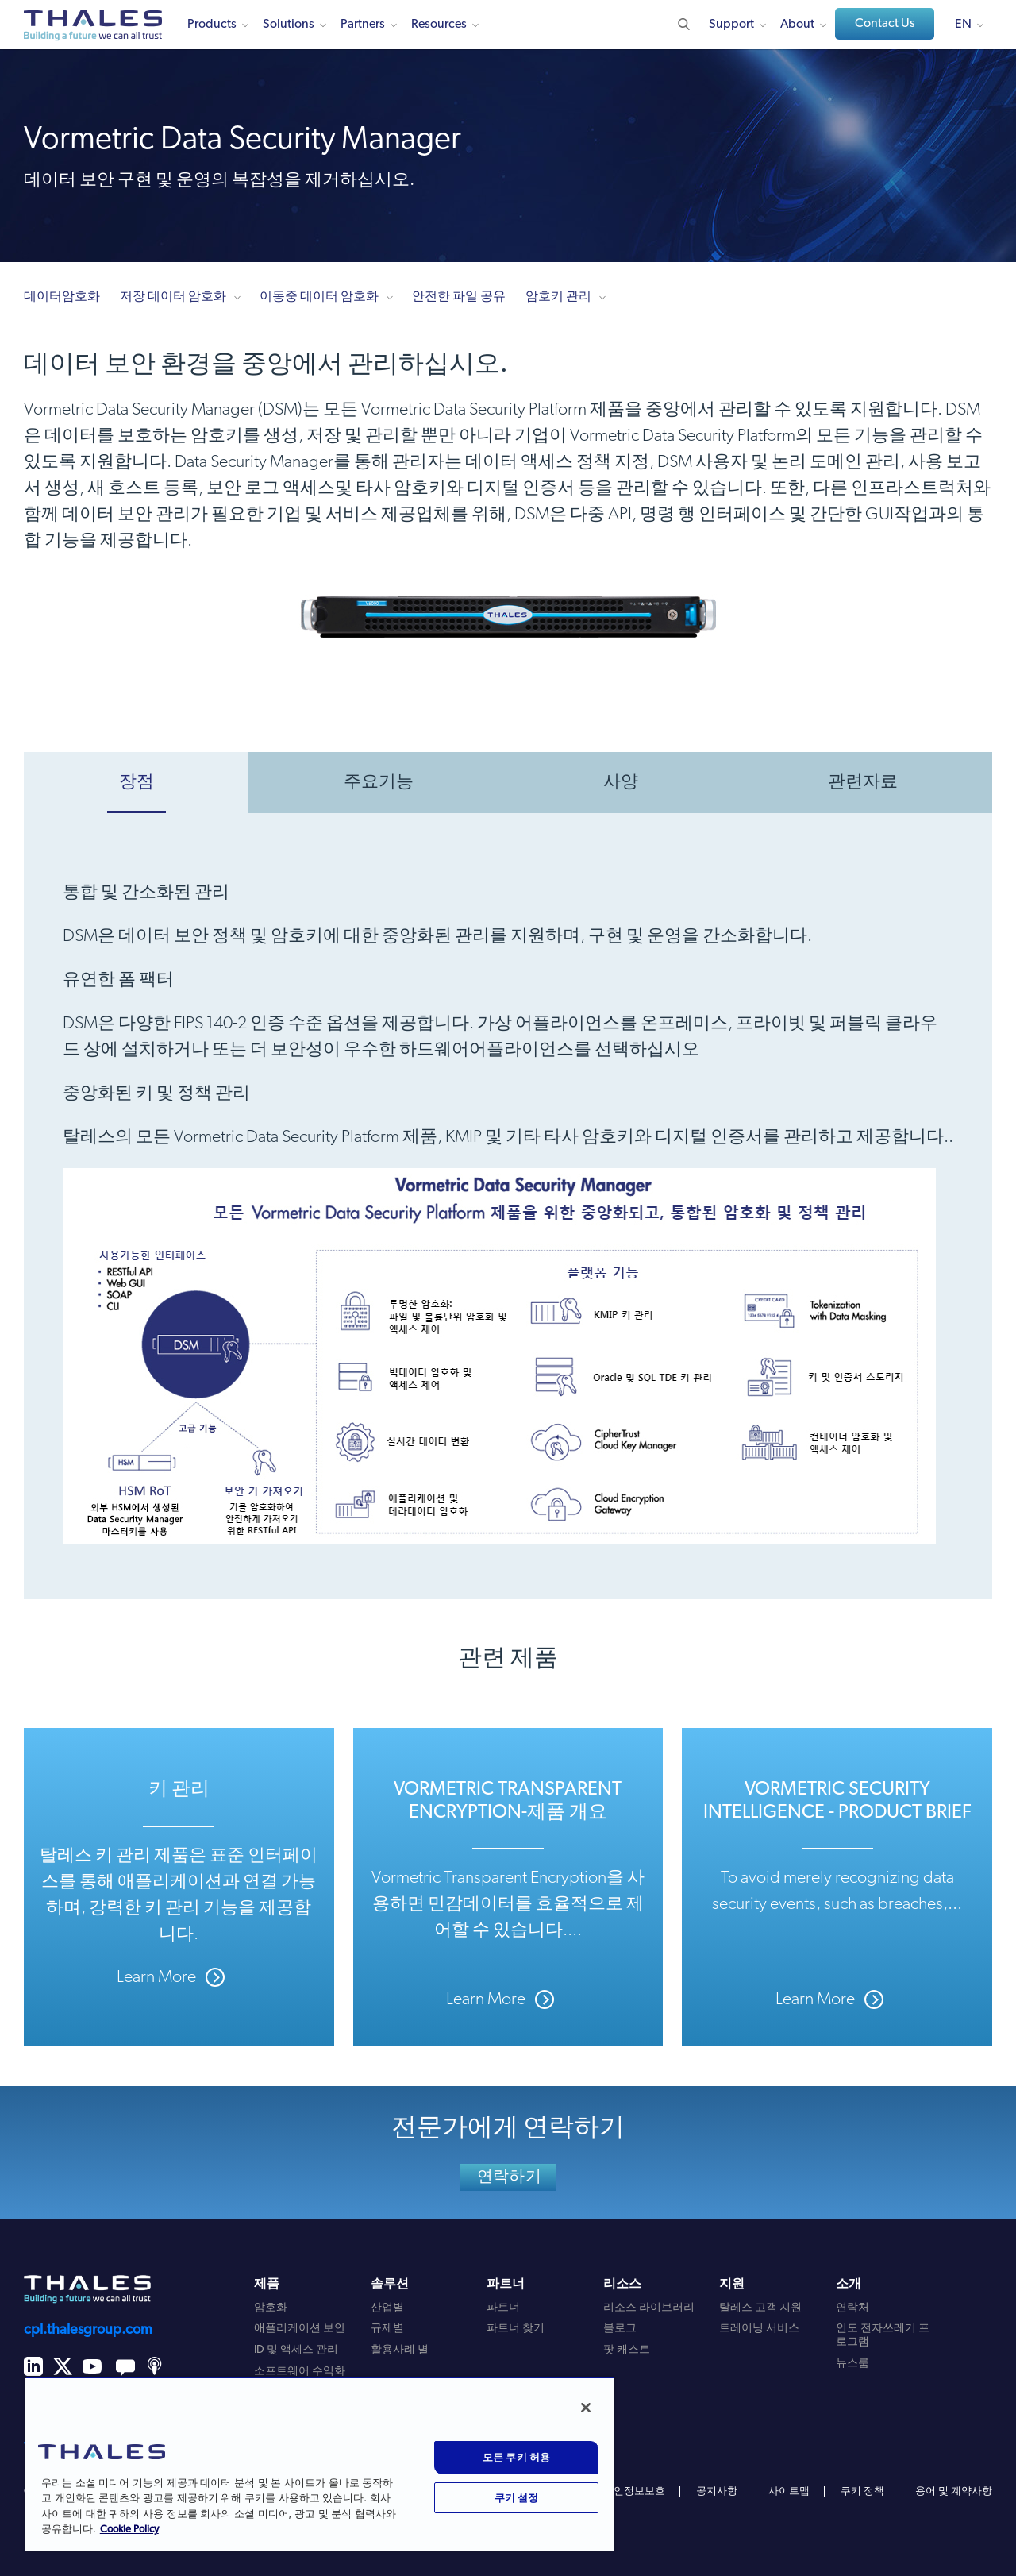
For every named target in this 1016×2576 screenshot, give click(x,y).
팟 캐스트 (626, 2350)
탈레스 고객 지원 (760, 2308)
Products (212, 24)
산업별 (387, 2308)
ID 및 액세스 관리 (296, 2350)
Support (731, 24)
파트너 (503, 2308)
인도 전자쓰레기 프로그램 (882, 2335)
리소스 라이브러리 (649, 2308)
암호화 (270, 2308)
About (797, 24)
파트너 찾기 (516, 2329)
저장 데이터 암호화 (173, 297)
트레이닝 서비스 (759, 2329)
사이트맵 (789, 2491)
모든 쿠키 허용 (517, 2457)
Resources (439, 24)
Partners (363, 24)
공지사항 (716, 2491)
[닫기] (585, 2407)
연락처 (852, 2308)
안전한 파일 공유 (459, 297)
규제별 (387, 2329)
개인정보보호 (634, 2491)
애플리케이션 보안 (299, 2329)
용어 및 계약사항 (953, 2491)
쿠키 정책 (862, 2491)
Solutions (288, 24)
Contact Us (885, 23)
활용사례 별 (400, 2350)
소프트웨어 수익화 (299, 2371)
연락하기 (509, 2177)
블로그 (620, 2329)
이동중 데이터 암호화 (319, 297)
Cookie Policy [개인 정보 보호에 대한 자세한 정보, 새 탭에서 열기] (129, 2529)
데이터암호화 (62, 297)
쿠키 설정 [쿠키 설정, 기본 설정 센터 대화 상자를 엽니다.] (517, 2497)
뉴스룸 (852, 2364)
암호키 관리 (558, 297)
